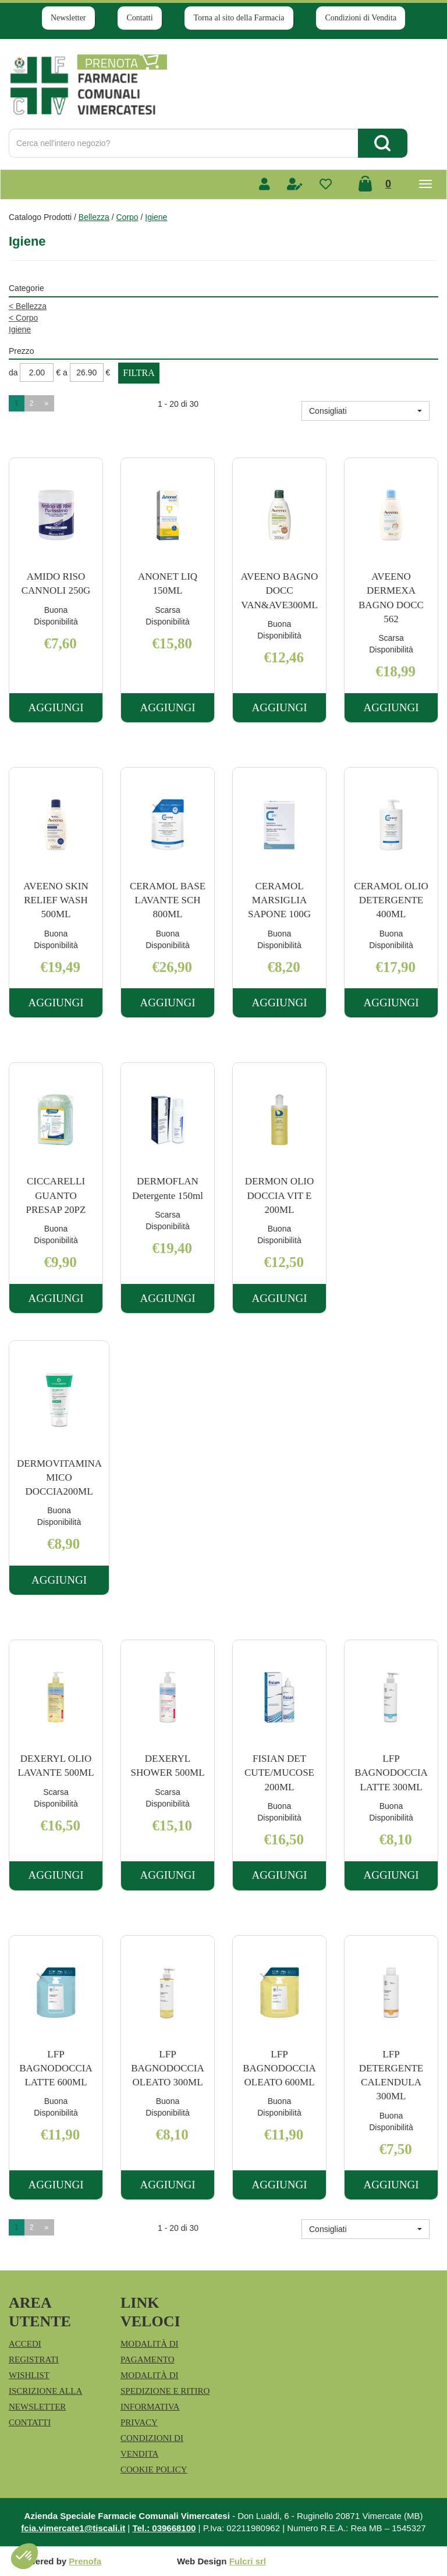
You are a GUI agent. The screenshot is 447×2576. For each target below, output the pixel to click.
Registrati (34, 2359)
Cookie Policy (153, 2469)
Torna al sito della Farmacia (238, 17)
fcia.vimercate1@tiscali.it (73, 2528)
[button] (365, 411)
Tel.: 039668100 (164, 2528)
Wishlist (29, 2375)
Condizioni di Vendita (360, 17)
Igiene (20, 329)
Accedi (25, 2343)
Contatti (139, 17)
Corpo (127, 217)
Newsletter (68, 17)
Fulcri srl (247, 2561)
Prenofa (85, 2561)
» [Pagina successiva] (46, 403)
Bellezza (94, 217)
